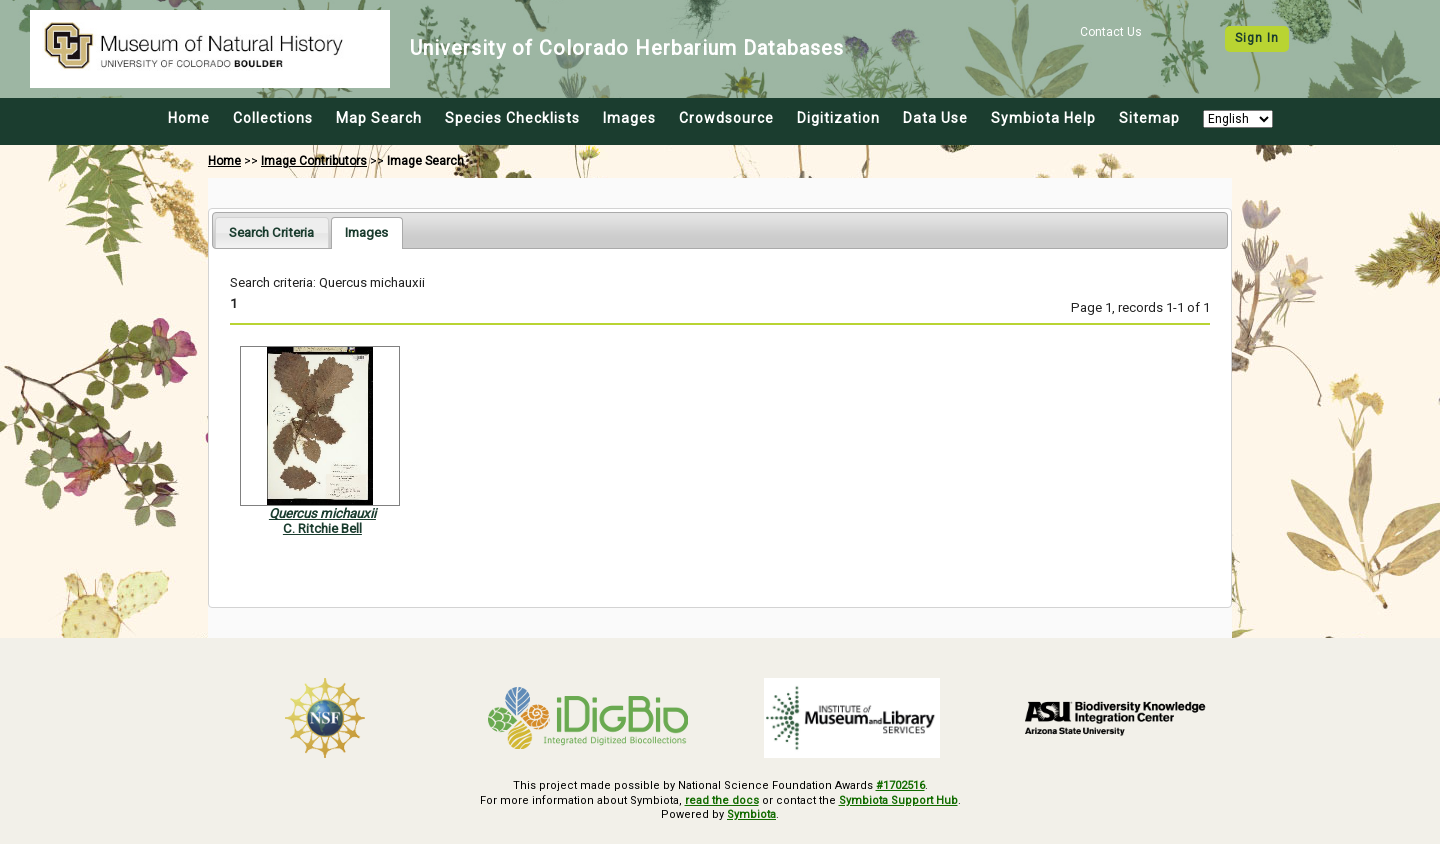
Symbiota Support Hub (898, 800)
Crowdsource (726, 118)
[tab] (271, 232)
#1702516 (900, 785)
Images (629, 118)
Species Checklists (512, 118)
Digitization (838, 118)
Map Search (379, 118)
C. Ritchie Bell (322, 528)
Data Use (935, 118)
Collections (273, 118)
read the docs (722, 800)
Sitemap (1149, 118)
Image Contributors (314, 161)
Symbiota (751, 814)
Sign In (1257, 38)
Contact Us (1111, 32)
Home (189, 118)
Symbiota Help (1043, 118)
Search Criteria (271, 232)
